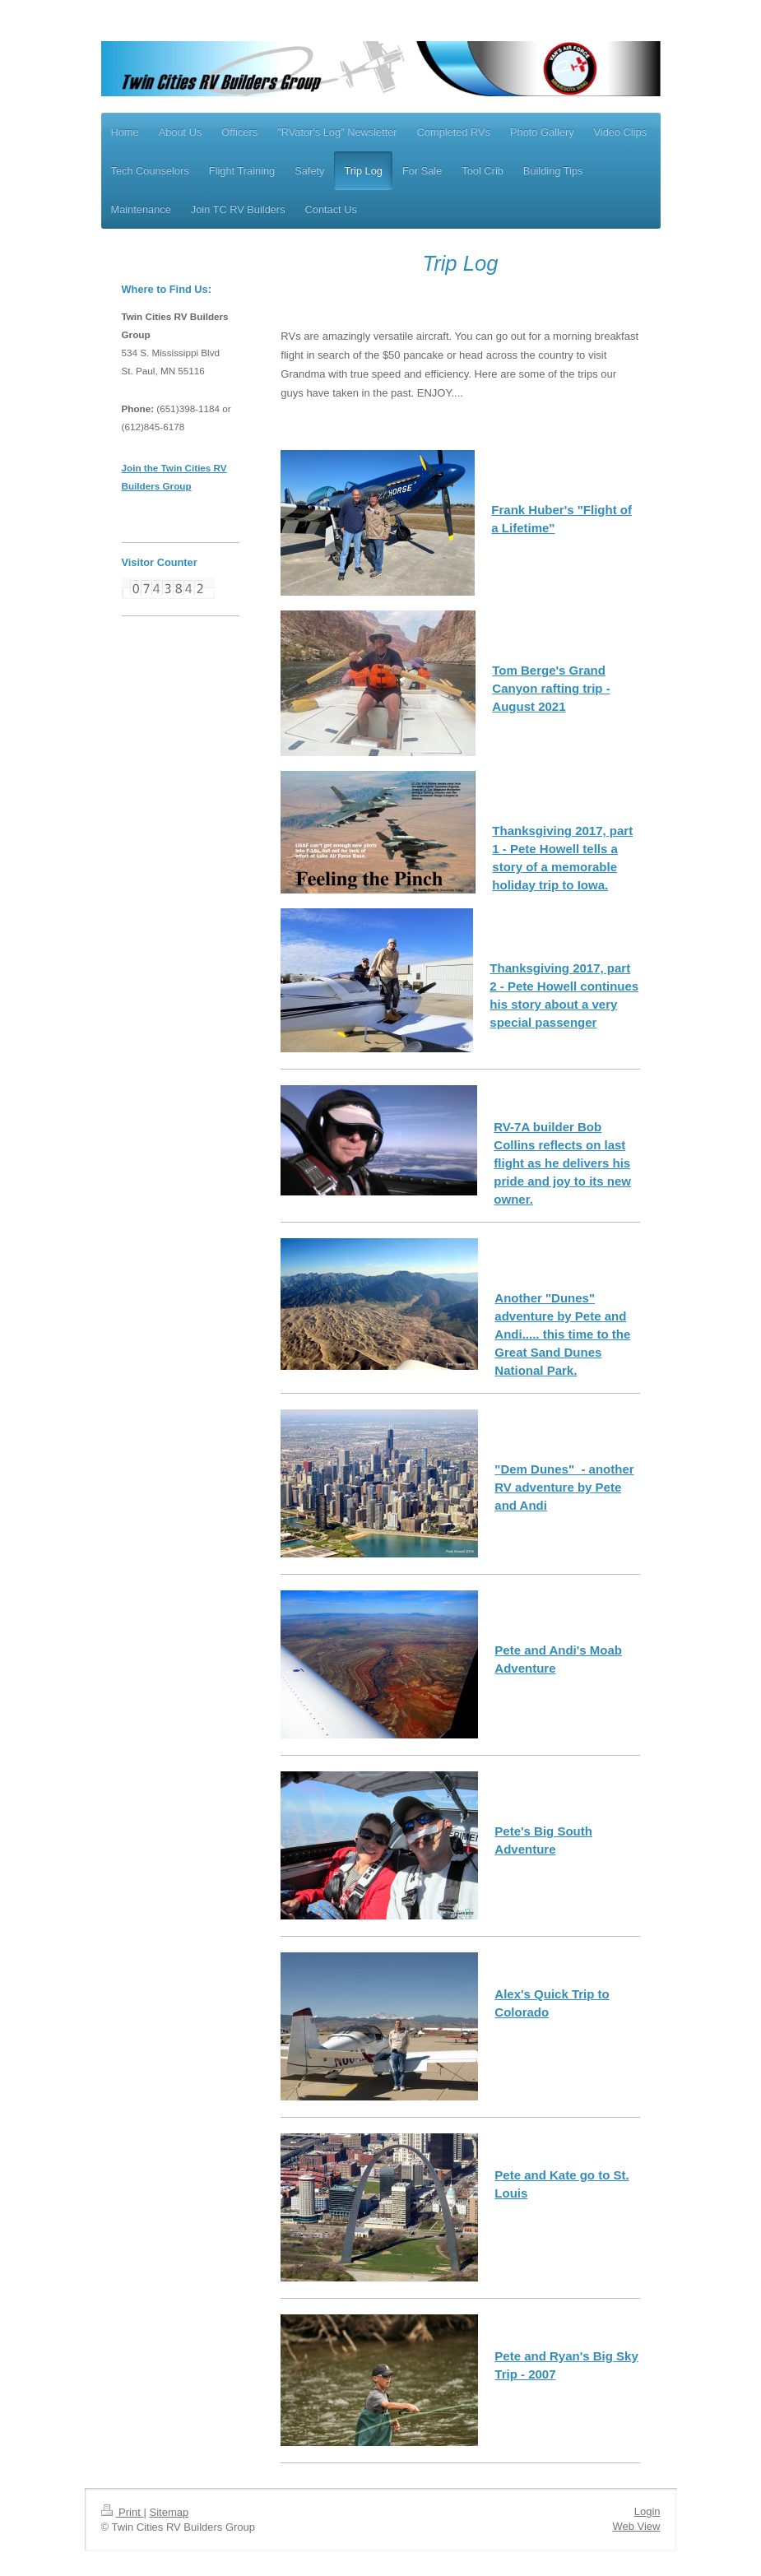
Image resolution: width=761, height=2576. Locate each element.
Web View (636, 2526)
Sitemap (168, 2512)
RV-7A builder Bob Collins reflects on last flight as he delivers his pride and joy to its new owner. (562, 1163)
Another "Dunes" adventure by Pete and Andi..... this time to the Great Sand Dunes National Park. (562, 1334)
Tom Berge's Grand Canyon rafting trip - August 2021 (551, 688)
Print (122, 2512)
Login (647, 2511)
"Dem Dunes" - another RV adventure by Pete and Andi (563, 1487)
